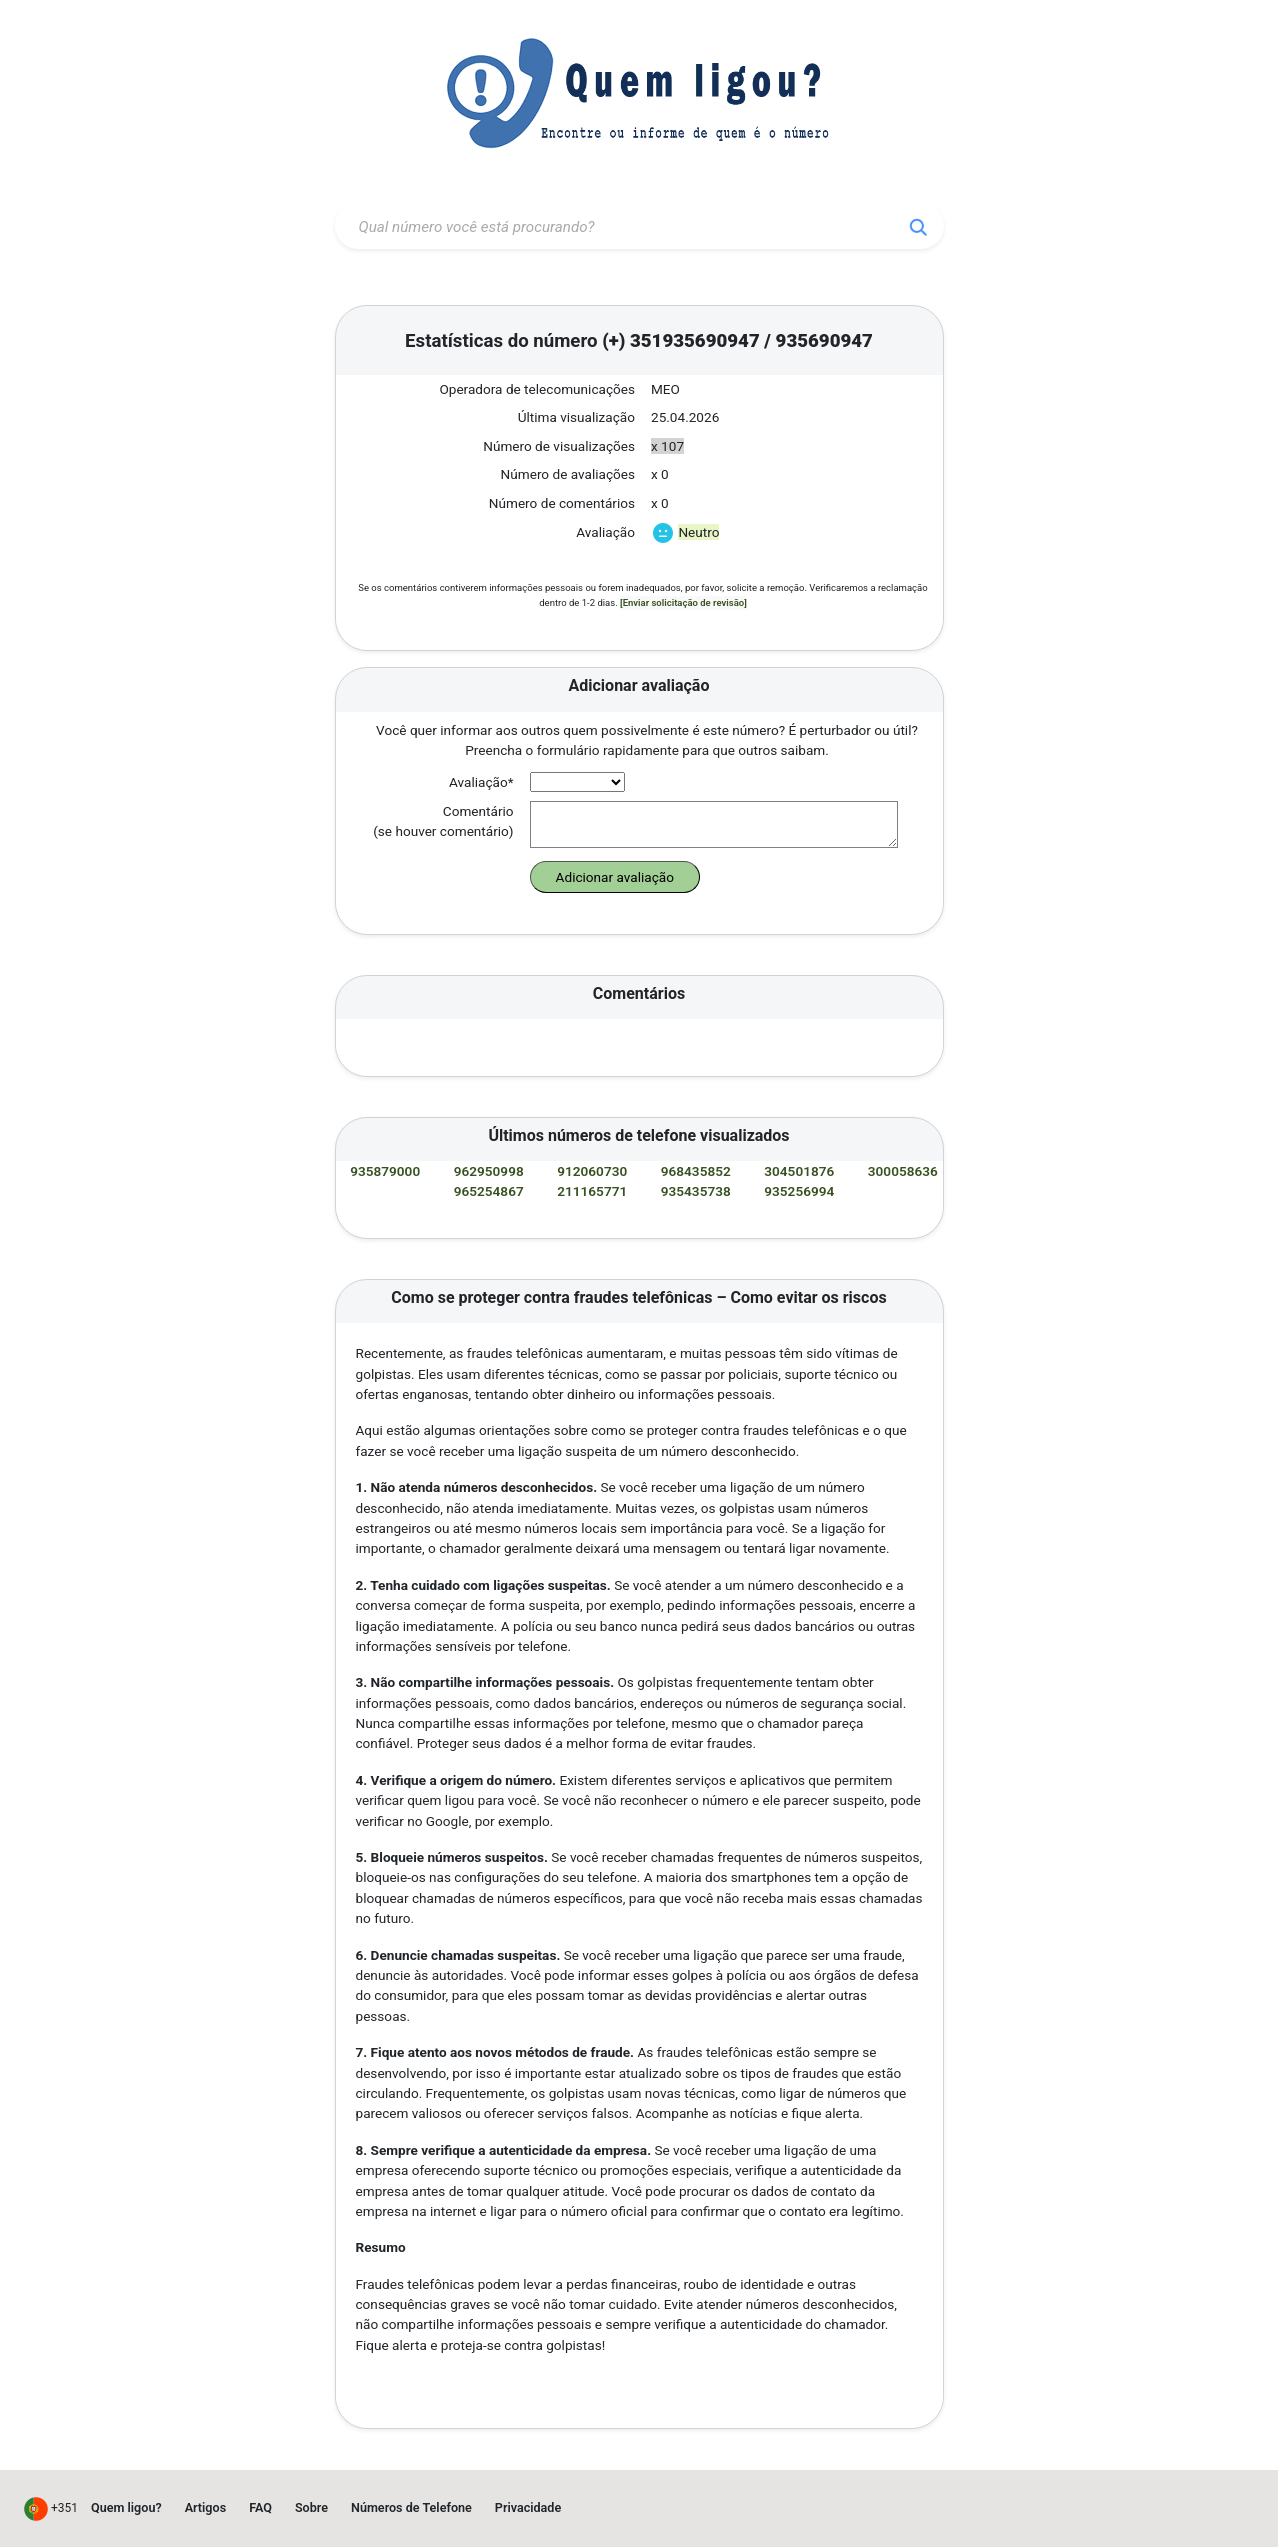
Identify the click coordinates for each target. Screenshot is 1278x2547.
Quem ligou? (126, 2507)
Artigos (206, 2507)
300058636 (903, 1171)
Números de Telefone (411, 2507)
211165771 (593, 1191)
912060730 (593, 1171)
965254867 (490, 1191)
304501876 (800, 1171)
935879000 (386, 1171)
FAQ (260, 2507)
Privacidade (528, 2507)
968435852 (697, 1171)
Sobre (311, 2507)
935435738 (697, 1191)
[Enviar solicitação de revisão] (683, 602)
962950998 (490, 1171)
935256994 (800, 1191)
